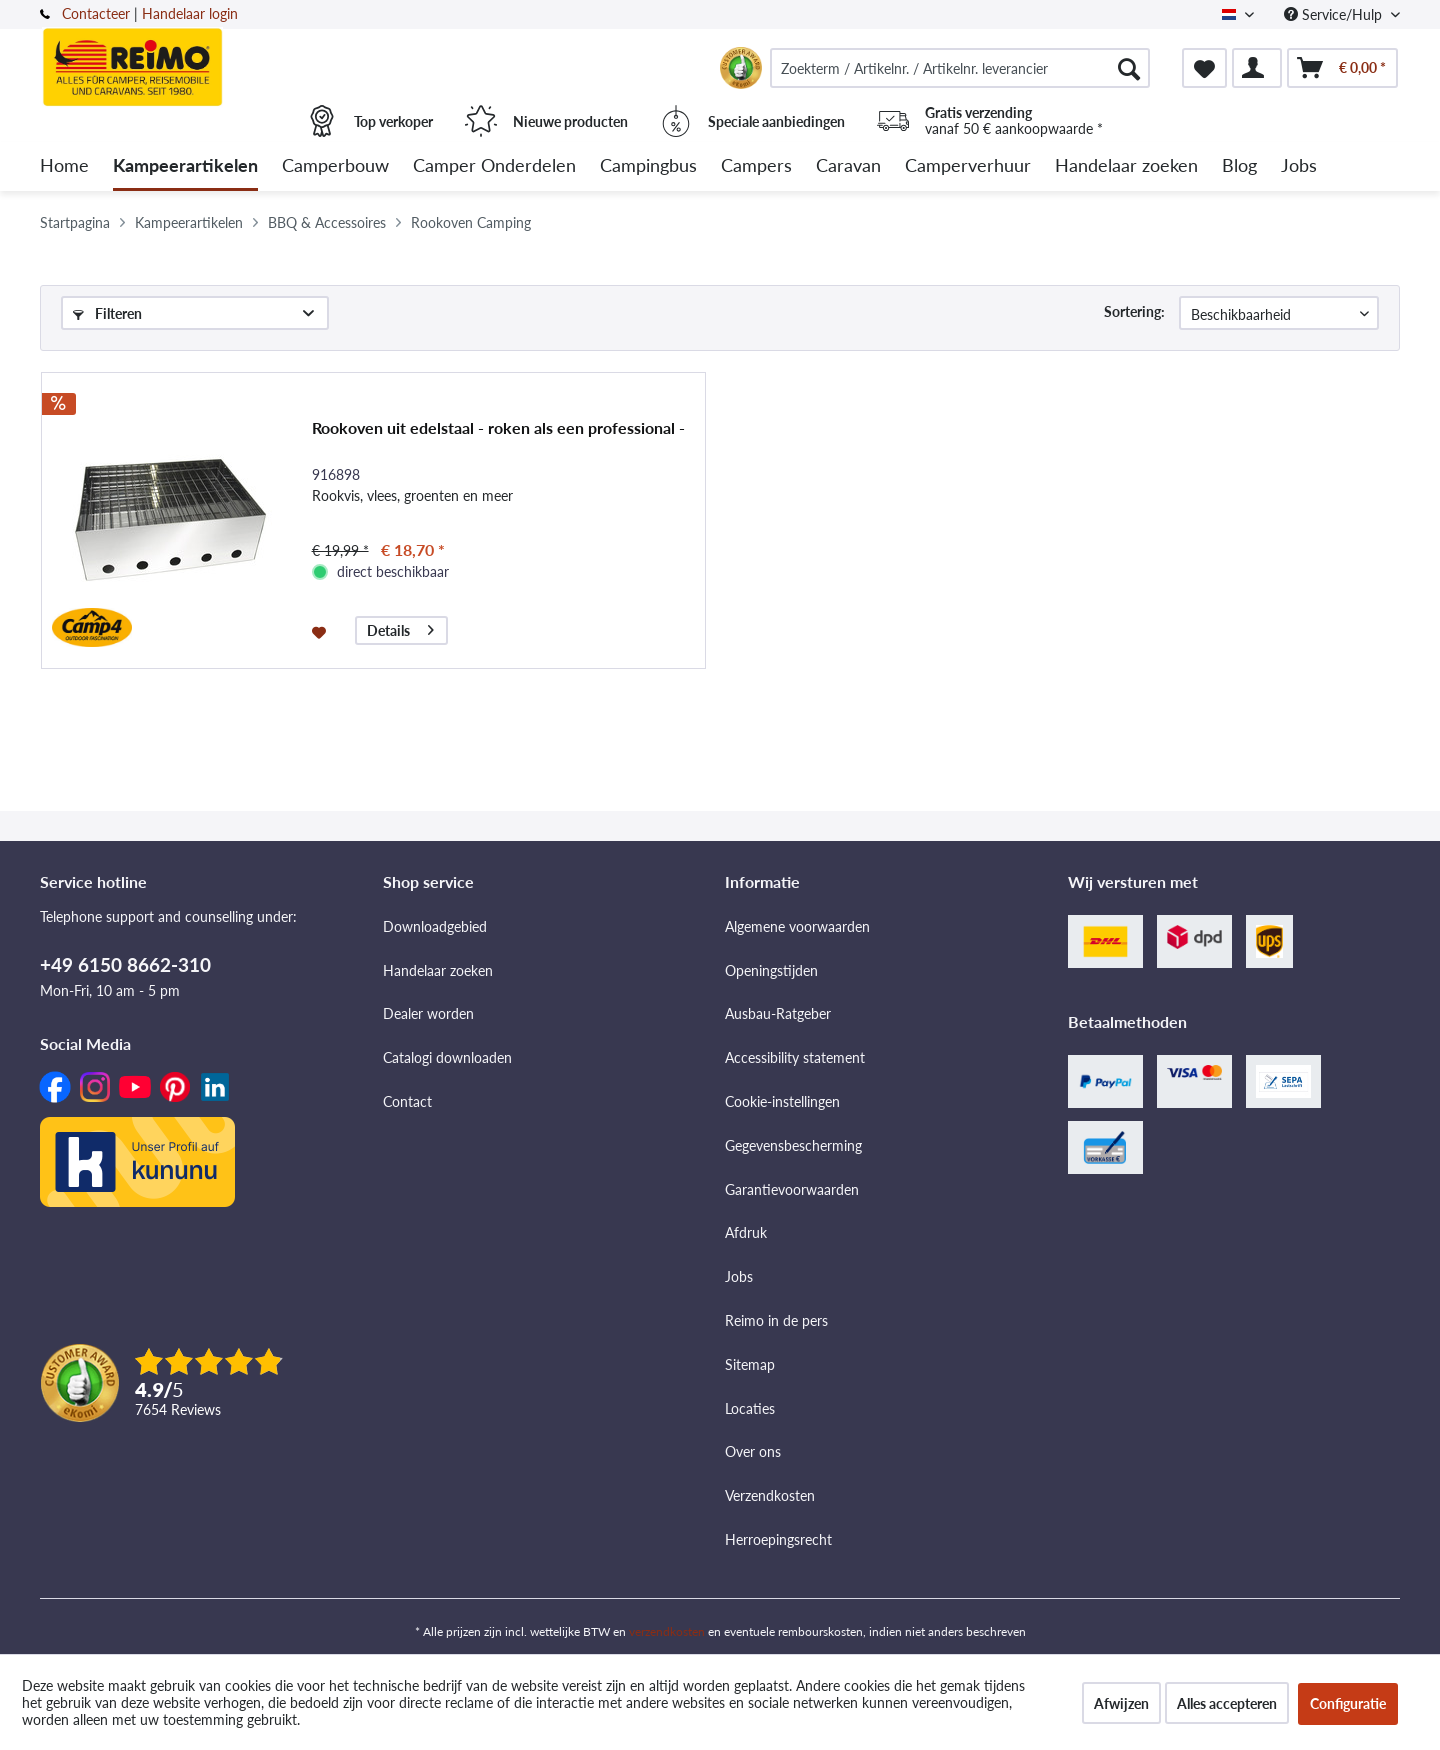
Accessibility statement (795, 1057)
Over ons (753, 1451)
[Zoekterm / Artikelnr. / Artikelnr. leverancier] (960, 68)
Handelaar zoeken (438, 970)
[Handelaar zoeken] (1126, 166)
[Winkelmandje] (1342, 68)
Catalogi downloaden (447, 1057)
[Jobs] (1299, 166)
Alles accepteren (1227, 1703)
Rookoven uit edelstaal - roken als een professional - (498, 427)
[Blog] (1239, 166)
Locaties (750, 1408)
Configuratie (1348, 1703)
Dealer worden (428, 1013)
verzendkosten (667, 1631)
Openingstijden (771, 970)
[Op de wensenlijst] (321, 631)
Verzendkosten (770, 1495)
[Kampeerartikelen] (185, 166)
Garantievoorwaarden (792, 1189)
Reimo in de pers (776, 1320)
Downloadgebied (435, 926)
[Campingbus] (648, 166)
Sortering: (1134, 311)
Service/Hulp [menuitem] (1335, 14)
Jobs (739, 1276)
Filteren (107, 313)
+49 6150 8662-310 (125, 964)
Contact (407, 1101)
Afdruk (746, 1232)
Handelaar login (190, 13)
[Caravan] (848, 166)
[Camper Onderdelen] (494, 166)
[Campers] (756, 166)
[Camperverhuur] (968, 166)
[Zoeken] (1129, 68)
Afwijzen (1121, 1703)
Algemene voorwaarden (797, 926)
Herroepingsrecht (778, 1539)
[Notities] (1204, 68)
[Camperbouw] (335, 166)
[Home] (64, 166)
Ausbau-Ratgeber (778, 1013)
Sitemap (750, 1364)
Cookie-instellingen (782, 1101)
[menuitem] (960, 68)
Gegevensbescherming (793, 1145)
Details (400, 627)
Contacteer (96, 13)
